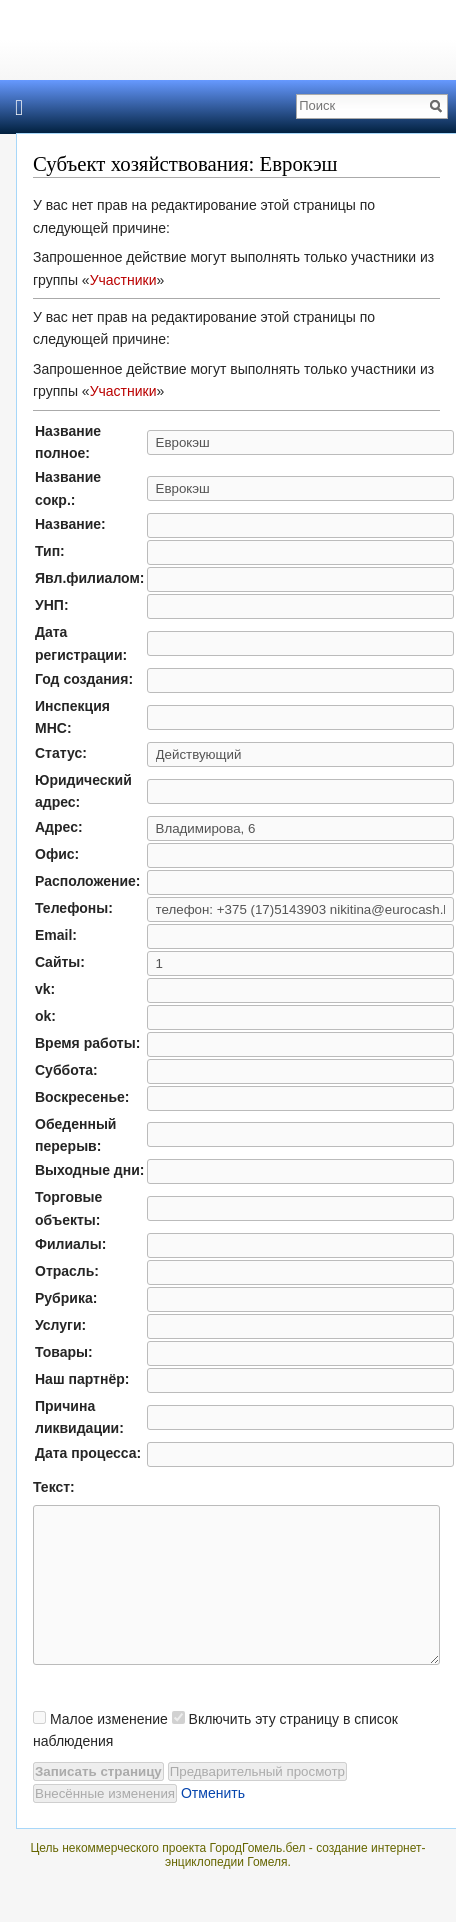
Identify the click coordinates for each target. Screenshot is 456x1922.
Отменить (213, 1823)
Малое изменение (109, 1749)
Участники (123, 280)
